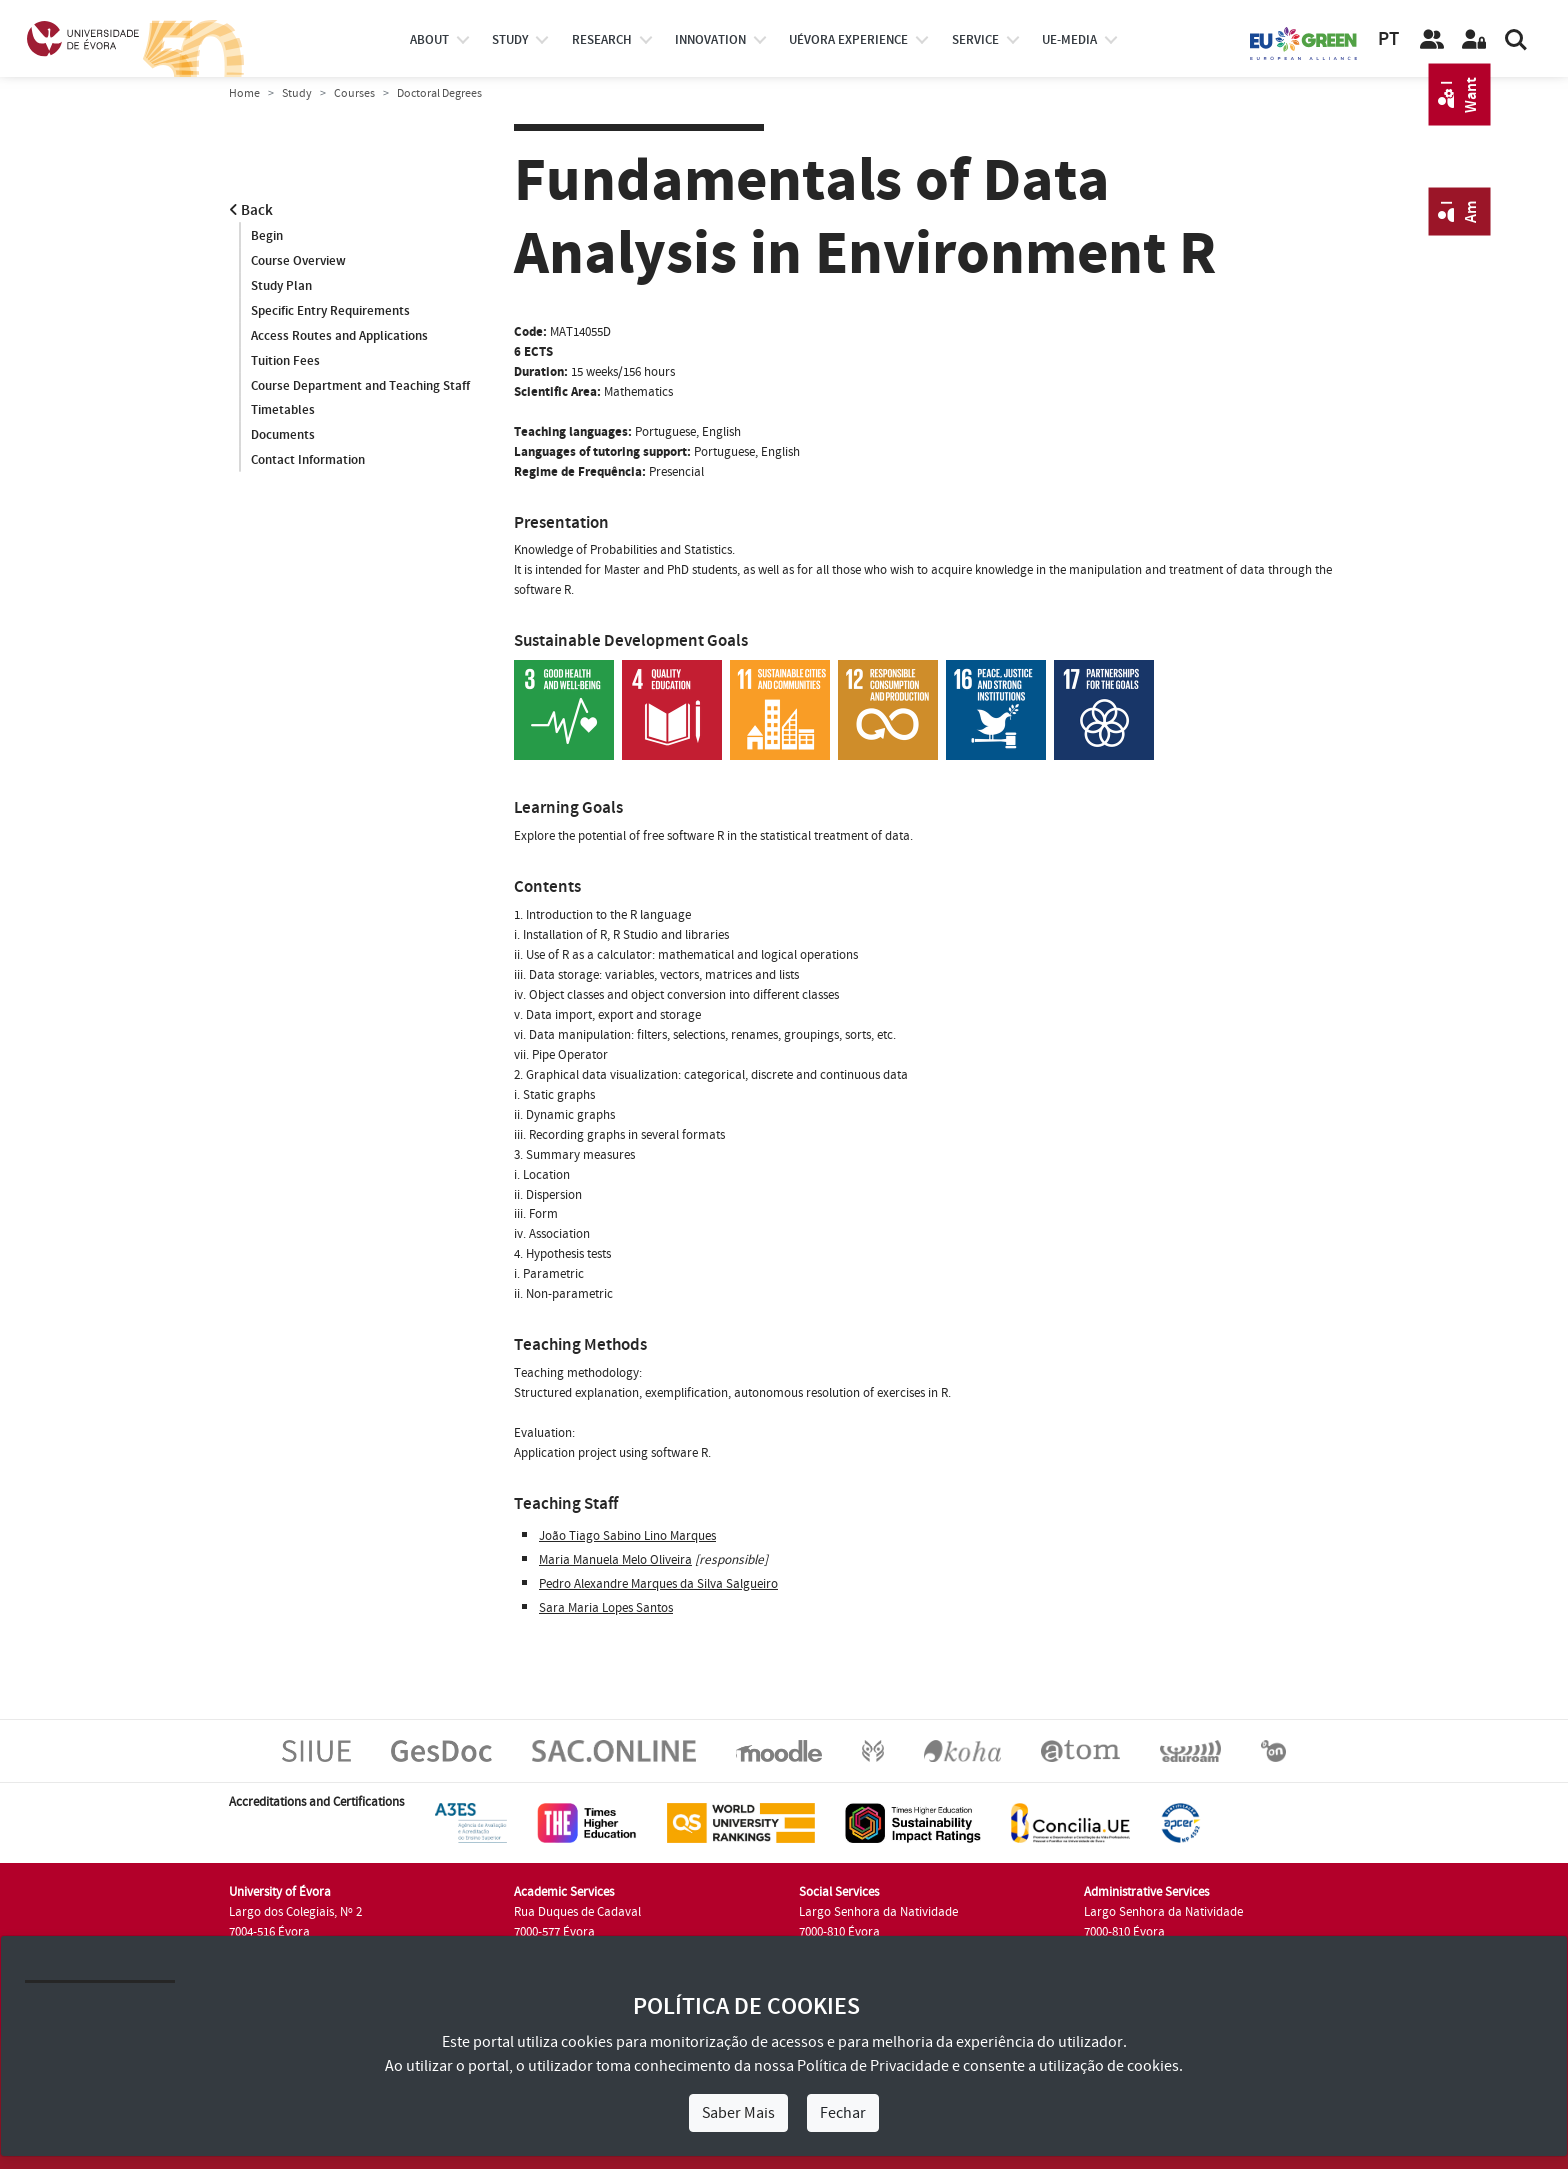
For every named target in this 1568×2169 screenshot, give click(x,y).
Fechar (843, 2113)
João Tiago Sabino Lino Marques (627, 1536)
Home (244, 93)
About (429, 40)
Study (297, 93)
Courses (354, 93)
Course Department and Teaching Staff (360, 386)
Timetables (283, 411)
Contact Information (308, 461)
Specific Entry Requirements (330, 311)
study (510, 40)
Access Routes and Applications (339, 336)
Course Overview (298, 261)
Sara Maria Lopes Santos (606, 1608)
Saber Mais (738, 2113)
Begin (267, 236)
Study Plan (281, 286)
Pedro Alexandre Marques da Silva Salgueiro (658, 1584)
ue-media (1069, 40)
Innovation (710, 40)
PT (1388, 39)
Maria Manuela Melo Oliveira (615, 1560)
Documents (283, 436)
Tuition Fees (285, 361)
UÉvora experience (848, 40)
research (602, 40)
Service (975, 40)
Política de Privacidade (873, 2066)
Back (251, 210)
